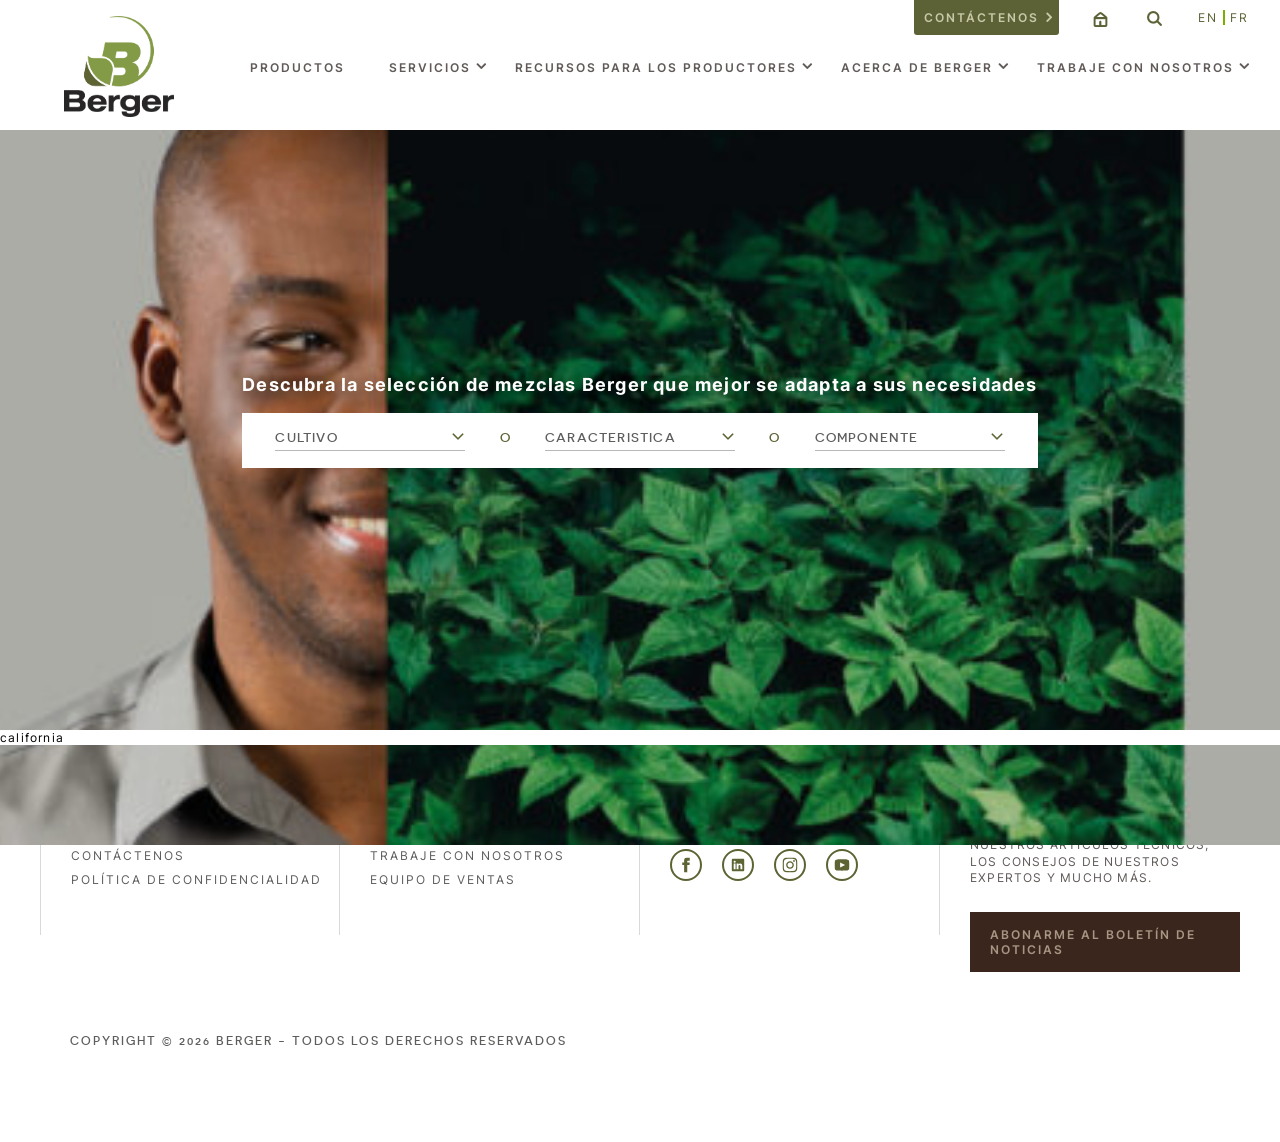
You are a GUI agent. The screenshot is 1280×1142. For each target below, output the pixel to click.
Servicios (430, 67)
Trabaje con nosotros (1135, 67)
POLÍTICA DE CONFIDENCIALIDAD (196, 879)
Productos (297, 67)
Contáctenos (981, 17)
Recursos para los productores (656, 67)
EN (1208, 17)
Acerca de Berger (917, 67)
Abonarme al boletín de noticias (1093, 942)
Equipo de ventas (443, 879)
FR (1239, 17)
